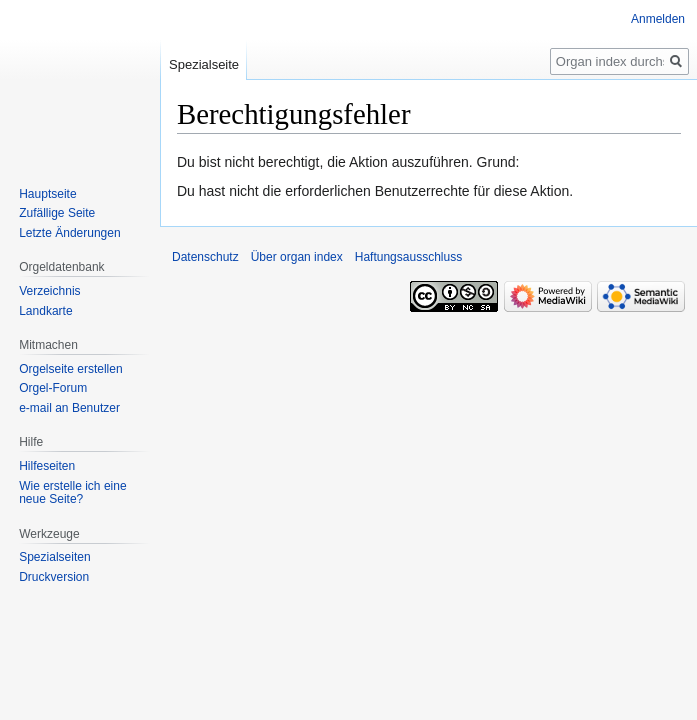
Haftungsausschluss (408, 257)
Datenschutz (205, 257)
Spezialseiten (54, 557)
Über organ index (297, 257)
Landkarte (45, 311)
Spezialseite (204, 64)
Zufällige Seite (57, 213)
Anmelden (658, 19)
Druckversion (54, 577)
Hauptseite (47, 194)
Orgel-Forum (53, 388)
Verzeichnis (49, 291)
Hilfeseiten (47, 466)
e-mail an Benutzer (69, 408)
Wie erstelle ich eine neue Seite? (72, 493)
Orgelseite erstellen (70, 369)
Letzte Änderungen (69, 233)
